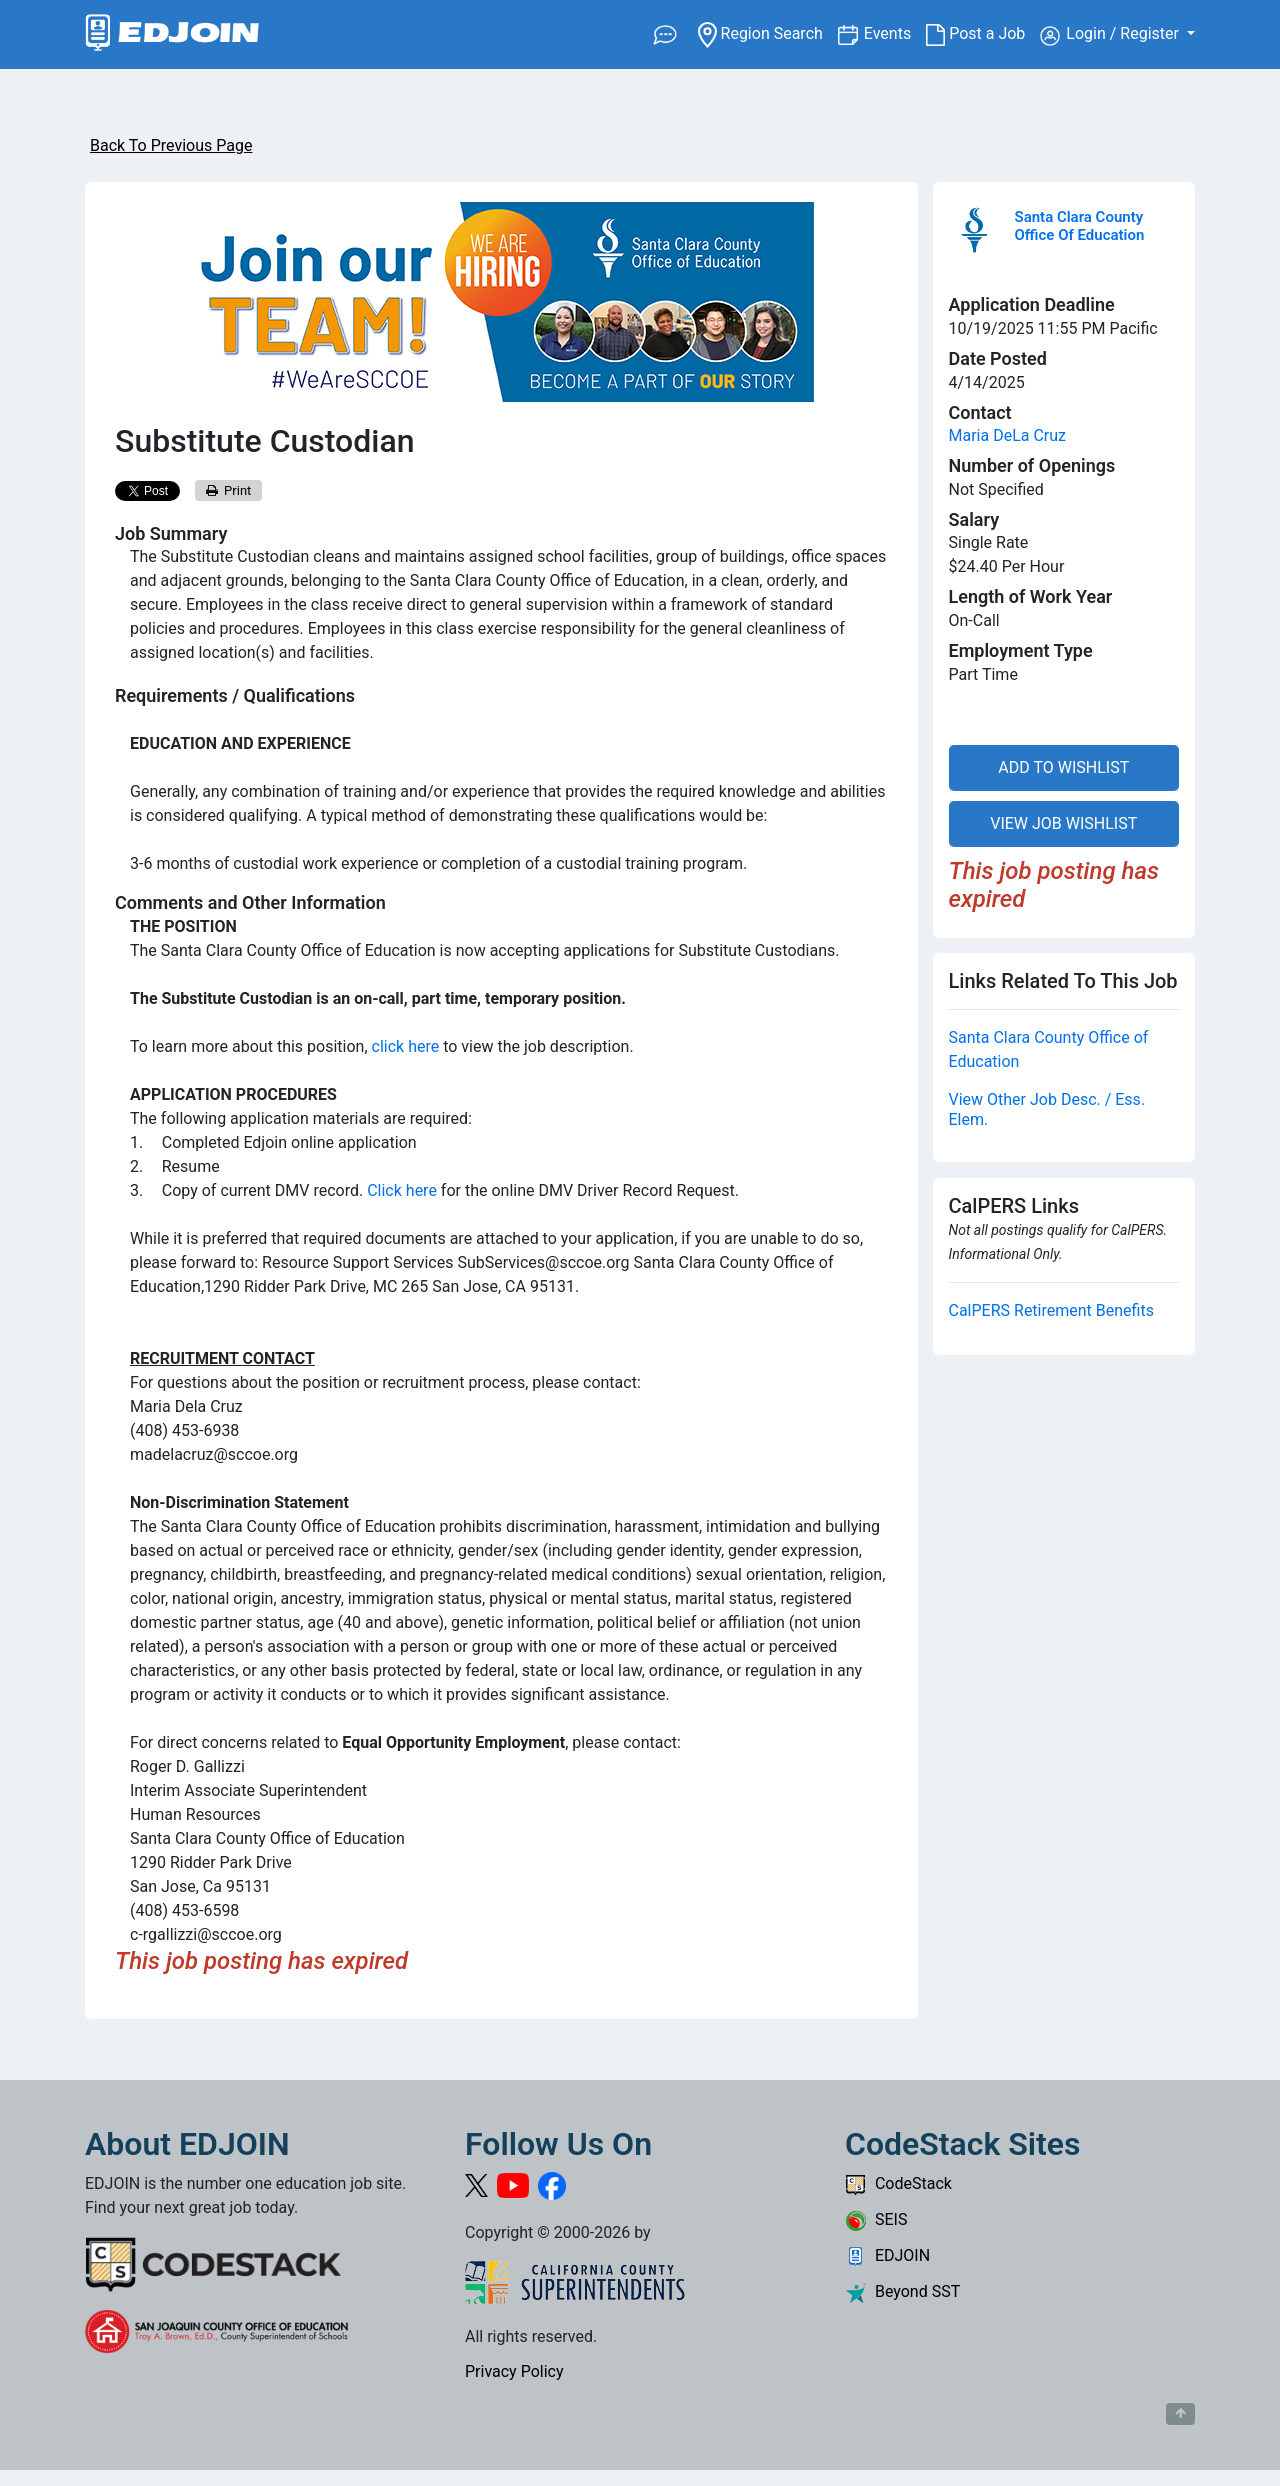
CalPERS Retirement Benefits (1051, 1310)
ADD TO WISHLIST (1063, 767)
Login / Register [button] (1111, 35)
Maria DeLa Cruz (1008, 435)
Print (229, 490)
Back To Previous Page (171, 145)
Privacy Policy (514, 2371)
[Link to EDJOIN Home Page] (172, 34)
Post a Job (983, 34)
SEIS (876, 2219)
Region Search (767, 32)
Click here (402, 1190)
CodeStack (898, 2183)
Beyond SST (902, 2291)
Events (895, 32)
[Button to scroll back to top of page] (1180, 2414)
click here (406, 1046)
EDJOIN (887, 2255)
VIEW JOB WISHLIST (1063, 823)
